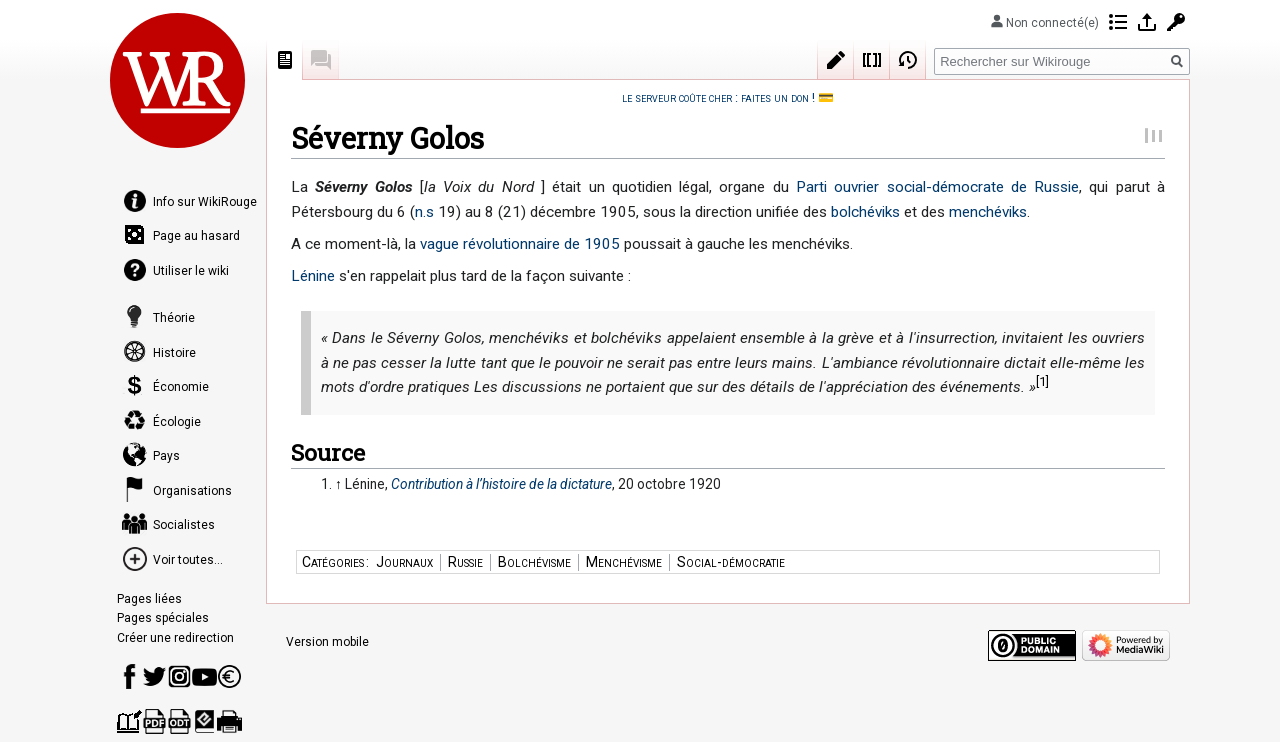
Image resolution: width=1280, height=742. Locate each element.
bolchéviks (865, 212)
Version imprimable (229, 721)
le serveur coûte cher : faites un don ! (718, 97)
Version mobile (327, 642)
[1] (1042, 381)
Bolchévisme (534, 562)
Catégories (333, 562)
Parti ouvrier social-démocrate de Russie (937, 187)
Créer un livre (129, 721)
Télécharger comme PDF (154, 721)
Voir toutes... (188, 560)
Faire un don (229, 676)
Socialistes (184, 525)
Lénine (313, 276)
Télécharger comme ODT (179, 721)
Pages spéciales (163, 618)
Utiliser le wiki (191, 271)
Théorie (174, 318)
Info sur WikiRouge (205, 202)
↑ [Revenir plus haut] (338, 484)
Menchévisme (624, 562)
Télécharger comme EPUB (204, 721)
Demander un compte (1176, 22)
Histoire (174, 353)
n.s (424, 212)
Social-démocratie (731, 562)
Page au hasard (196, 236)
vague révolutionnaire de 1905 (520, 244)
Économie (181, 387)
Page (285, 60)
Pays (166, 456)
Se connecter (1147, 22)
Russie (465, 562)
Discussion (321, 60)
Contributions (1118, 22)
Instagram (179, 676)
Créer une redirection (175, 638)
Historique (908, 60)
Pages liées (149, 599)
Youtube (204, 676)
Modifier (836, 60)
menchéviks (988, 212)
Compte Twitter (154, 676)
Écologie (177, 422)
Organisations (192, 491)
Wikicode (872, 60)
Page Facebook (129, 676)
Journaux (404, 562)
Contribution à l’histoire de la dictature (501, 484)
